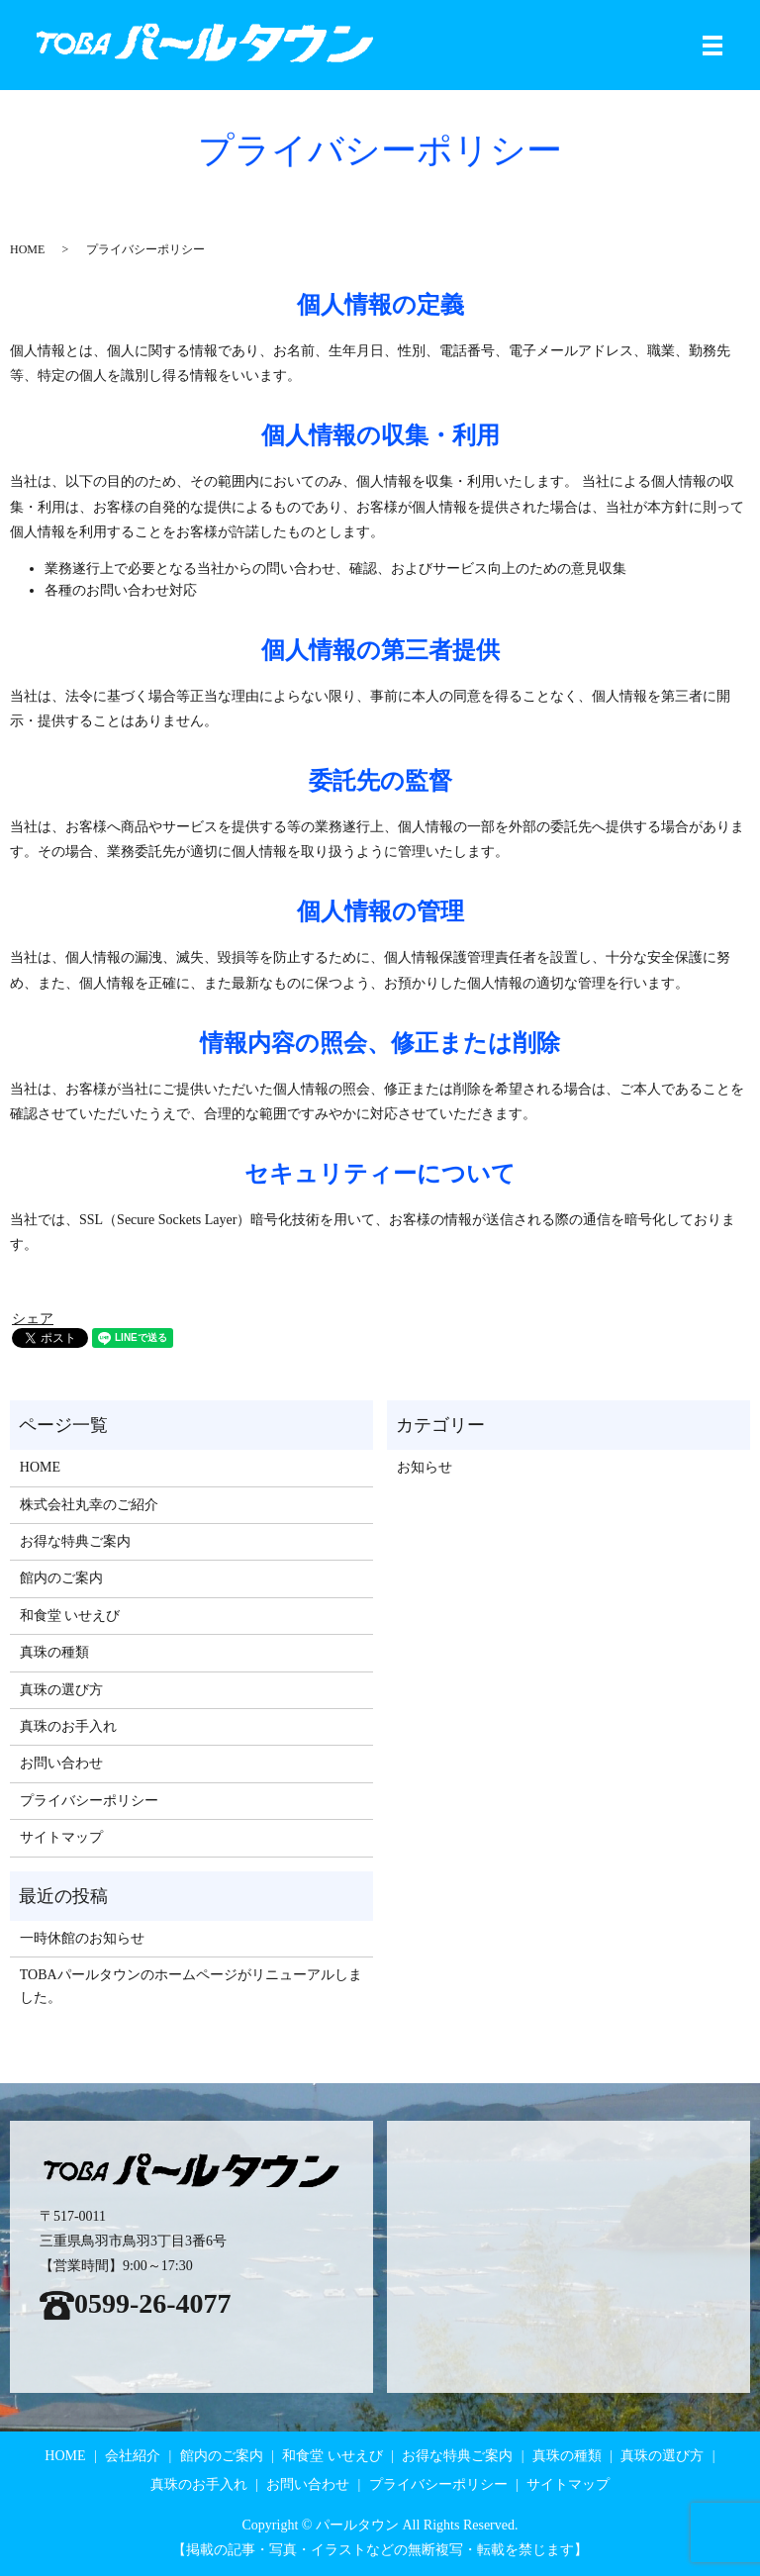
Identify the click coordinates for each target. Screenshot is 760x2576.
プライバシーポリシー (89, 1800)
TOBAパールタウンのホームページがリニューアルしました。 (191, 1985)
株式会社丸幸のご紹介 (89, 1504)
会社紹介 (132, 2455)
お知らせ (424, 1467)
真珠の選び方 (61, 1689)
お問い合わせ (61, 1763)
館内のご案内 (61, 1578)
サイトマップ (61, 1837)
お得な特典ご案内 (75, 1541)
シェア (32, 1318)
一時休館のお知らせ (82, 1938)
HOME (27, 249)
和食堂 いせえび (70, 1615)
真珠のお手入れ (68, 1726)
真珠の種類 (54, 1652)
